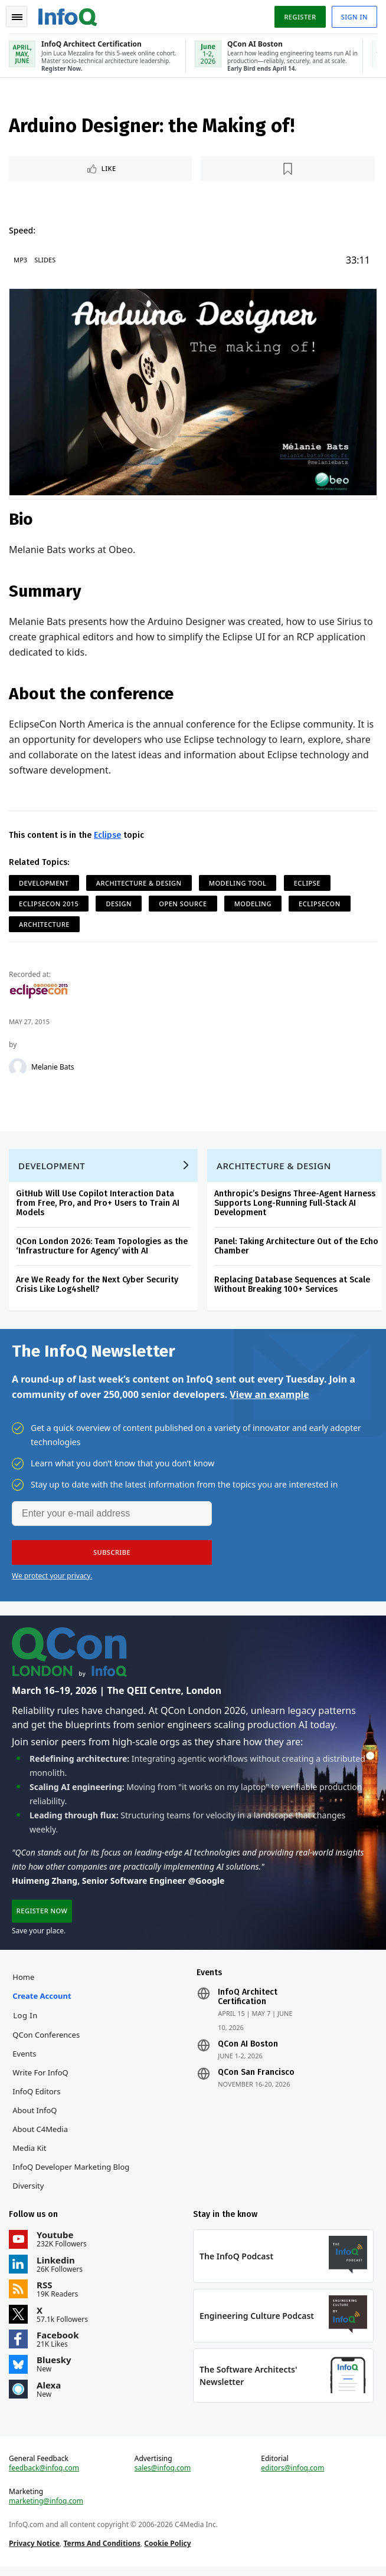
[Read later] (288, 169)
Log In (26, 2021)
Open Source (183, 904)
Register (299, 16)
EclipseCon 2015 (49, 904)
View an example (269, 1397)
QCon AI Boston (248, 2050)
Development (44, 883)
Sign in (354, 16)
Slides (45, 260)
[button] (112, 1556)
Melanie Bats (53, 1068)
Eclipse (108, 836)
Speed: (22, 231)
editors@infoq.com (292, 2477)
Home (24, 1983)
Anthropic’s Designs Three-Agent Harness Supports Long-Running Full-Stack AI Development (295, 1206)
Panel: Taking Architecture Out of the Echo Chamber (297, 1249)
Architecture (44, 924)
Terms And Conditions (102, 2552)
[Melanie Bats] (18, 1068)
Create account (42, 2002)
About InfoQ (35, 2116)
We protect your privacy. (52, 1579)
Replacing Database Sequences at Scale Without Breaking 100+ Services (293, 1287)
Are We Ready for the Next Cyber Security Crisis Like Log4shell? (98, 1287)
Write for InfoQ (40, 2079)
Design (119, 904)
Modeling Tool (238, 883)
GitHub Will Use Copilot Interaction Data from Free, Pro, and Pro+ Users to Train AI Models (98, 1206)
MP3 (21, 260)
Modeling (253, 904)
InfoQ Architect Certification (247, 2003)
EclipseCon (320, 904)
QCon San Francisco (256, 2079)
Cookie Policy (168, 2552)
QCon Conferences (46, 2041)
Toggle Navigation (17, 17)
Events (25, 2060)
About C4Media (40, 2135)
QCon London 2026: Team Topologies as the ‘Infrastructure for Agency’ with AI (102, 1249)
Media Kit (30, 2154)
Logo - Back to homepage (68, 15)
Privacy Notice (34, 2552)
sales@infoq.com (163, 2477)
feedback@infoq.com (44, 2477)
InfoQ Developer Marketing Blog (71, 2173)
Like (109, 169)
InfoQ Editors (37, 2098)
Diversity (28, 2192)
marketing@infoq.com (46, 2510)
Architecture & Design (139, 883)
